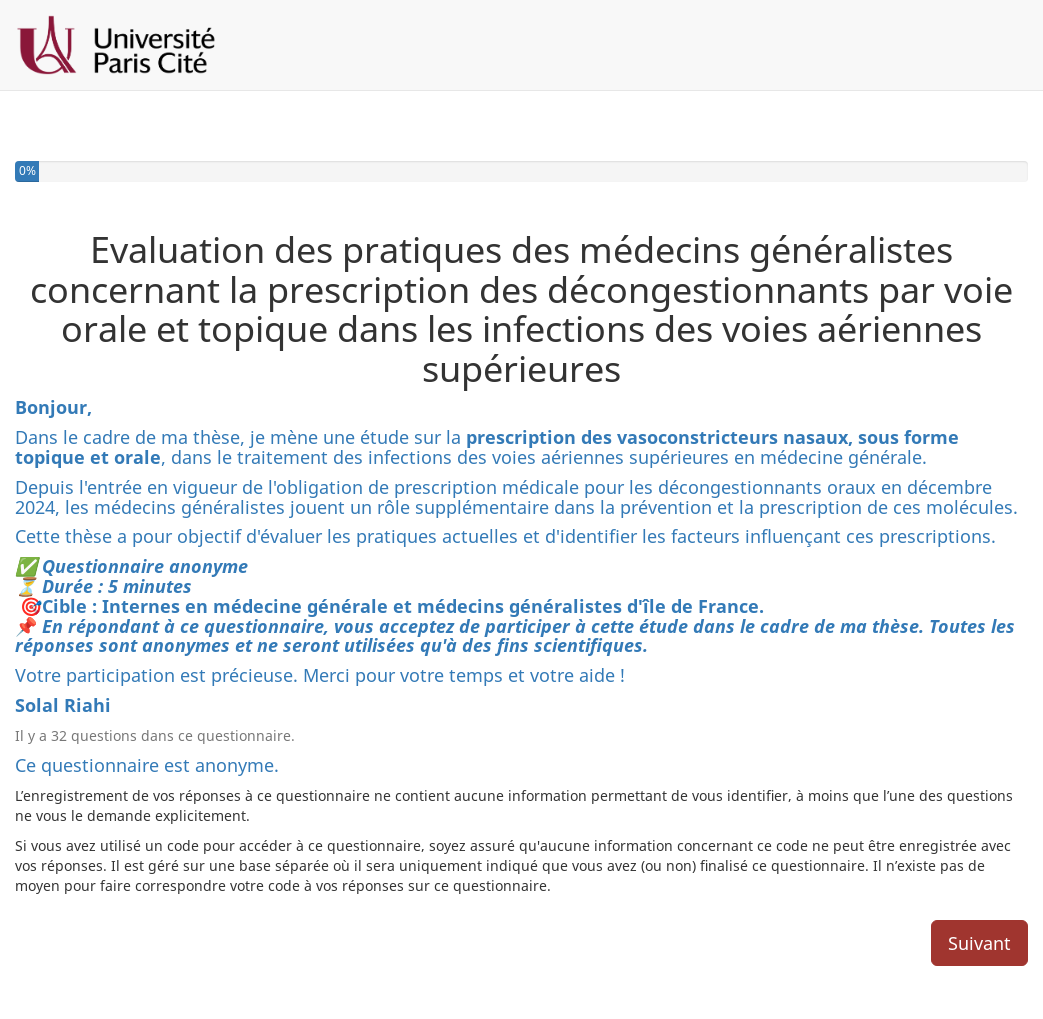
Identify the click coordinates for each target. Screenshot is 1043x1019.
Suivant (979, 943)
